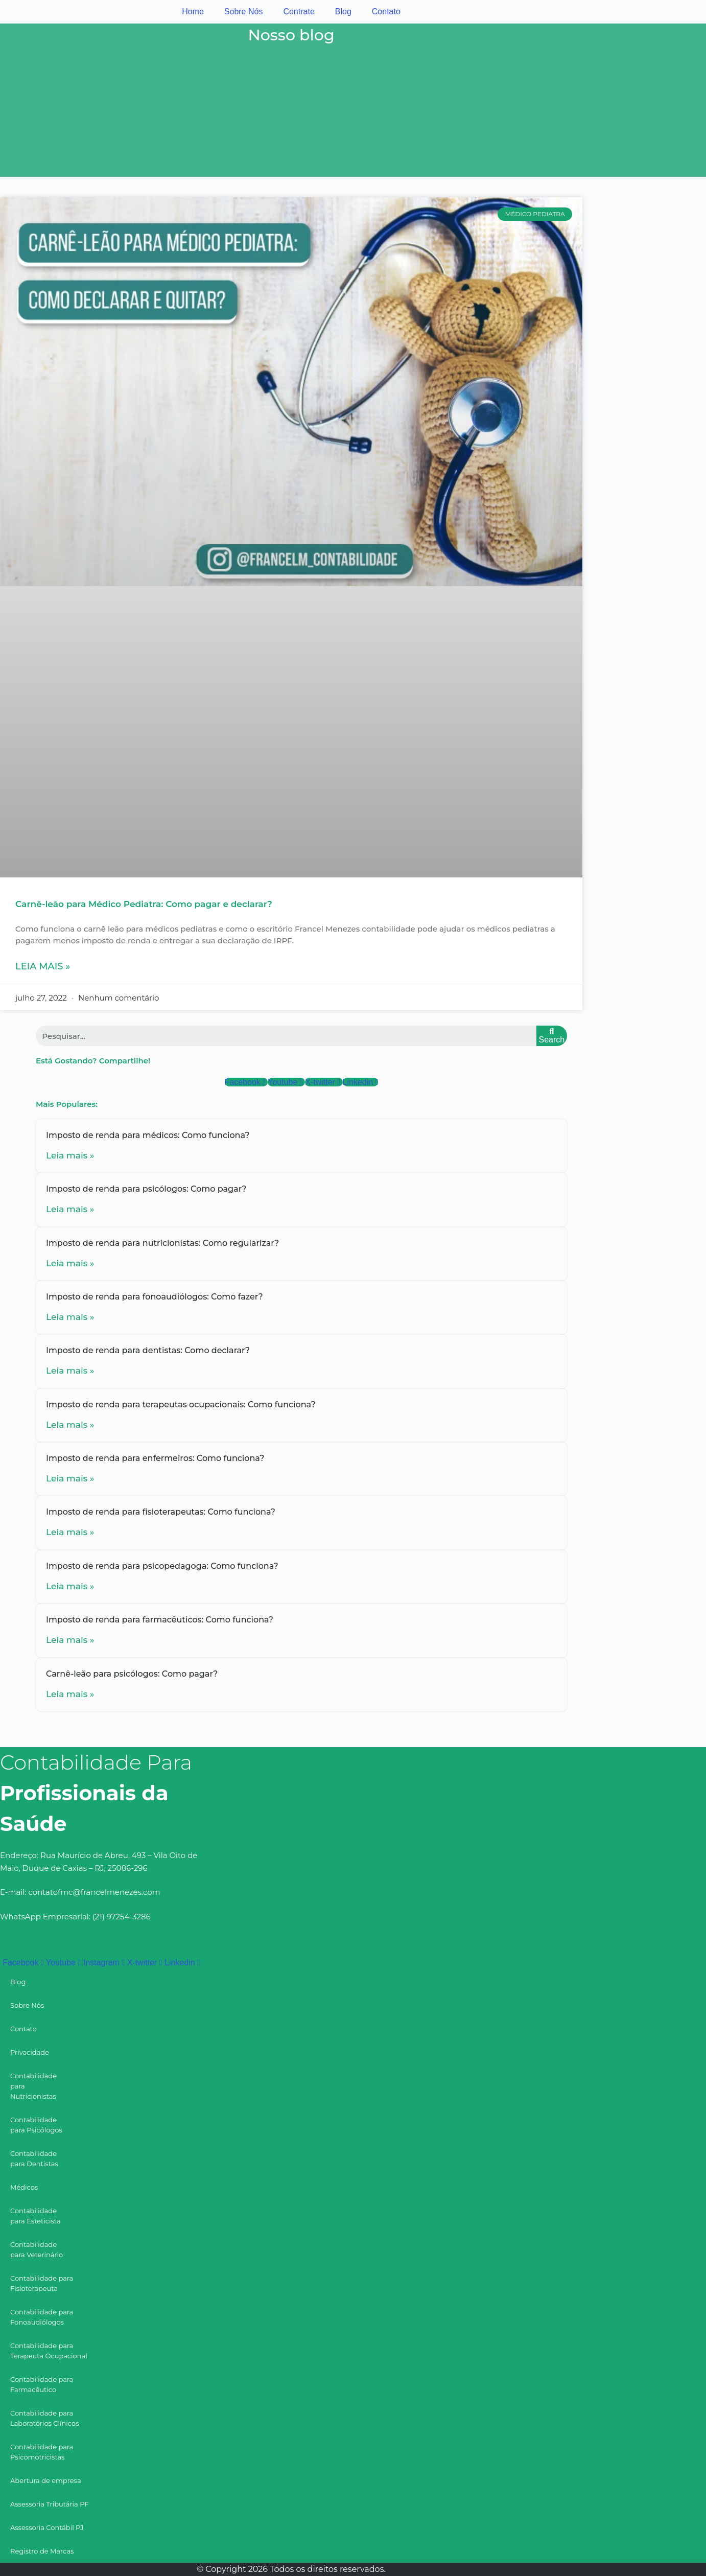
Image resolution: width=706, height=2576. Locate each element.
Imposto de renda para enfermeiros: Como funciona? (155, 1458)
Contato (386, 11)
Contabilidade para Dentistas (34, 2158)
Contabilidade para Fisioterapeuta (41, 2283)
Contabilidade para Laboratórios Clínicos (44, 2418)
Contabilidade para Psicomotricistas (41, 2452)
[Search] (551, 1036)
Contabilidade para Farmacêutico (41, 2384)
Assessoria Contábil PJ (47, 2527)
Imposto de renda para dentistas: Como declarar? (148, 1350)
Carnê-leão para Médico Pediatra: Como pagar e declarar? (143, 904)
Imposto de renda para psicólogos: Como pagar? (146, 1189)
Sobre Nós (243, 11)
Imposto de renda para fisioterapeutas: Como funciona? (160, 1512)
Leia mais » (42, 966)
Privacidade (29, 2052)
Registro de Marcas (42, 2551)
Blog (343, 11)
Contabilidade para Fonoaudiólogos (41, 2317)
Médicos (24, 2187)
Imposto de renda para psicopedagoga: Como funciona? (162, 1566)
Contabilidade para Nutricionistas (33, 2086)
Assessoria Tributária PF (49, 2504)
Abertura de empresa (45, 2480)
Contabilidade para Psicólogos (36, 2125)
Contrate (298, 11)
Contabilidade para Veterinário (36, 2249)
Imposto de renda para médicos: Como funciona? (147, 1135)
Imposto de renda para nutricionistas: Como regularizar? (162, 1243)
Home (193, 11)
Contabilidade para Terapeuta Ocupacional (48, 2350)
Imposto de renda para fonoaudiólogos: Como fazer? (154, 1297)
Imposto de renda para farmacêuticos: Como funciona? (159, 1619)
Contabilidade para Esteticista (35, 2216)
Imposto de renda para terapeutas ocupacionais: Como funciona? (181, 1404)
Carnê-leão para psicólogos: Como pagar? (132, 1674)
